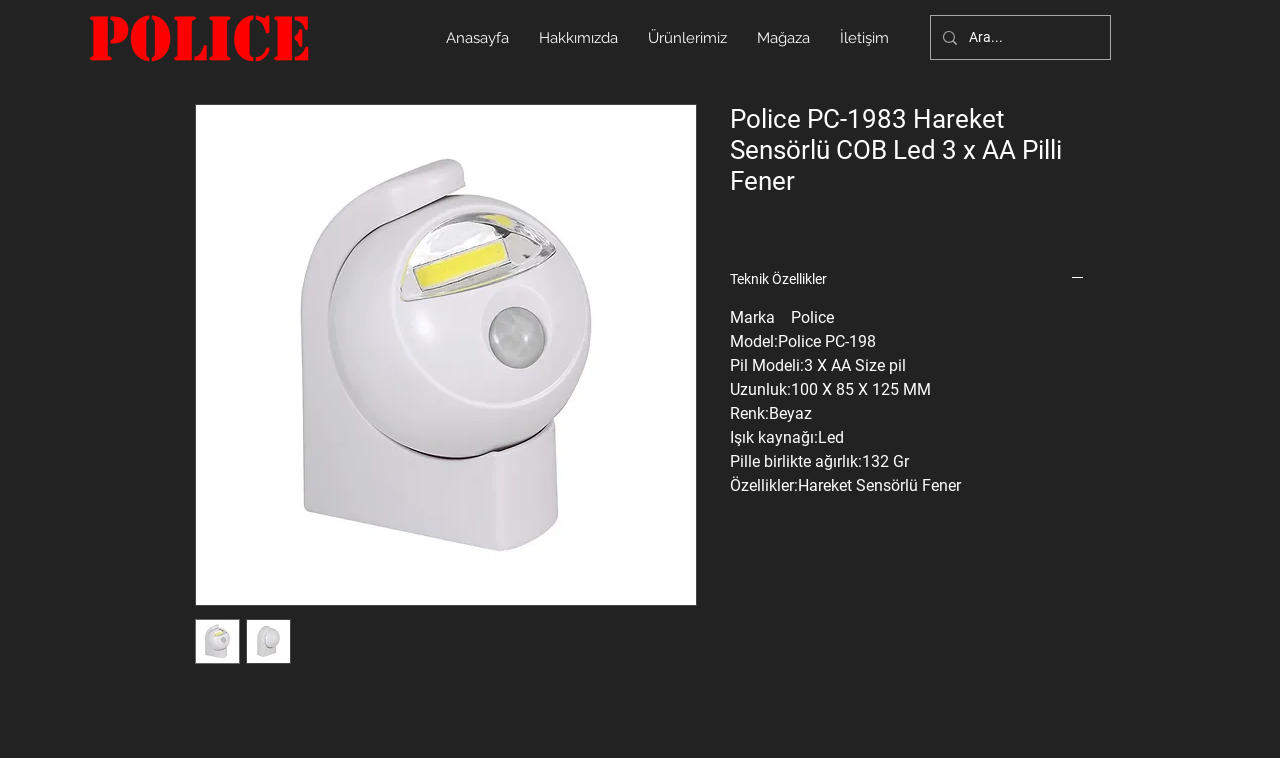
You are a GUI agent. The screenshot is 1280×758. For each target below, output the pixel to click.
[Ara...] (1018, 37)
